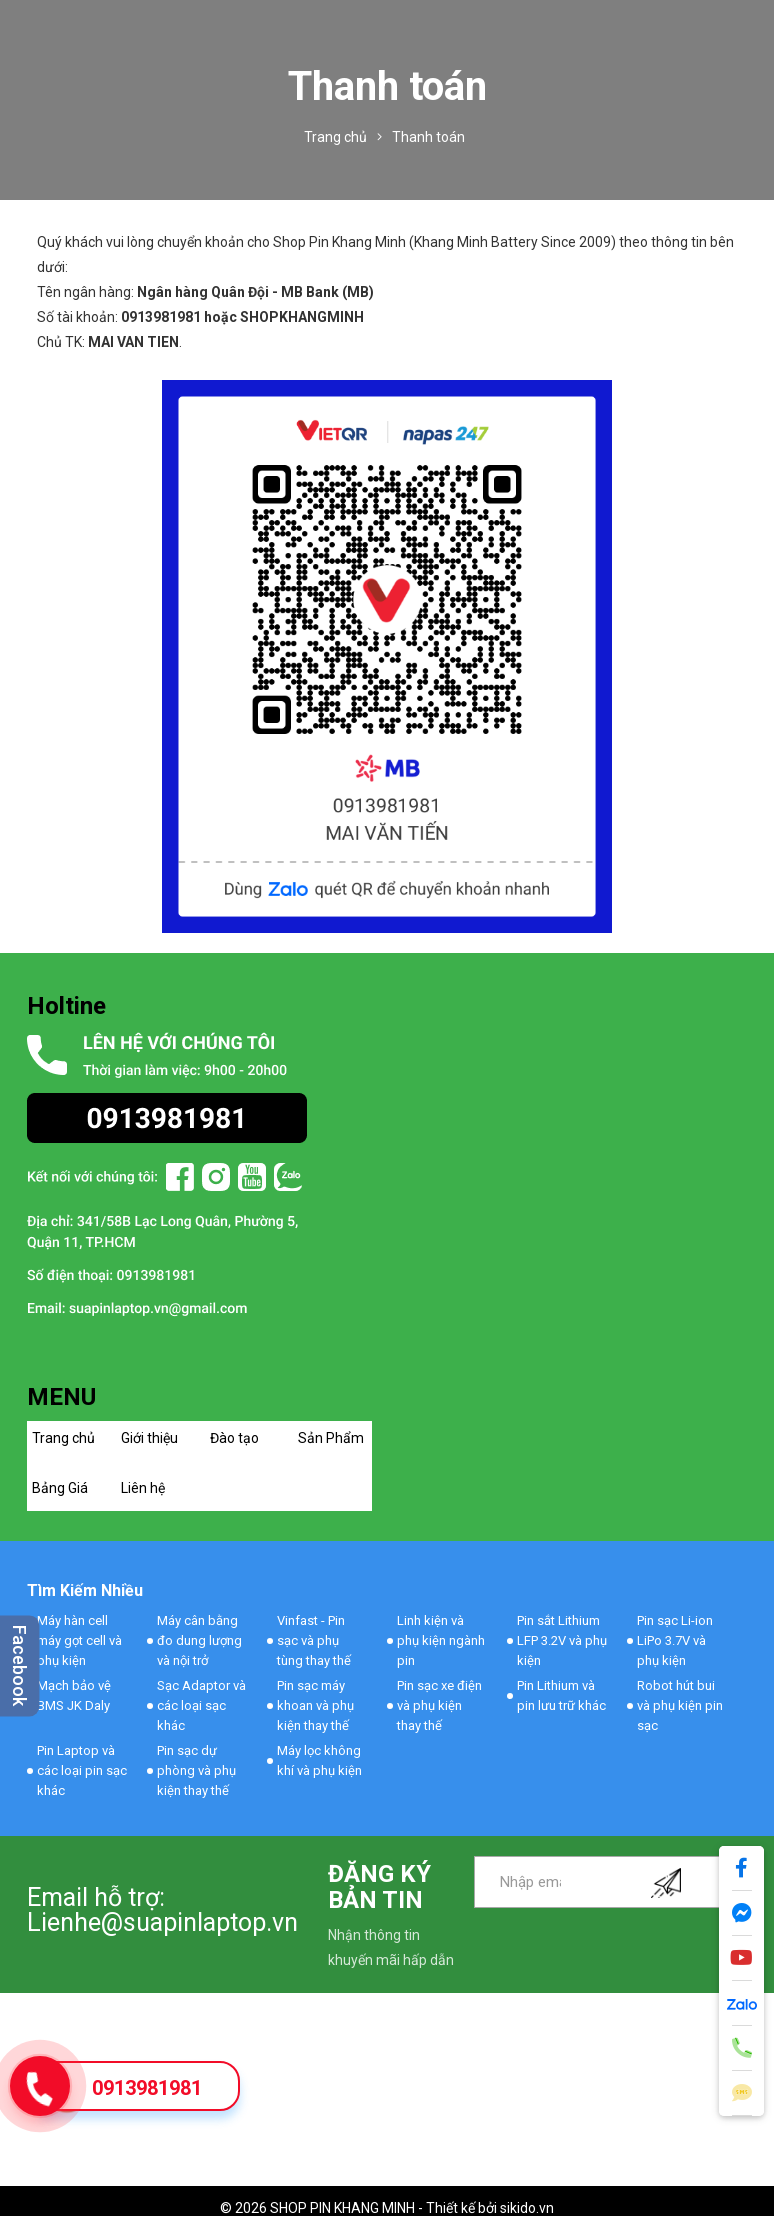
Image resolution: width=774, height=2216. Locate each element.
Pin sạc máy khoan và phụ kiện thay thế (315, 1705)
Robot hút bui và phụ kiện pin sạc (680, 1705)
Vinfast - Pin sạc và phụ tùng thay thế (314, 1640)
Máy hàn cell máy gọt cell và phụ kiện (79, 1640)
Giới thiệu (149, 1438)
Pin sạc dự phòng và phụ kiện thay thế (196, 1770)
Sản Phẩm (331, 1438)
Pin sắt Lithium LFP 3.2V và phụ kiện (562, 1640)
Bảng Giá (60, 1488)
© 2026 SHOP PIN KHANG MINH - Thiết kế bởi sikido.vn (387, 2208)
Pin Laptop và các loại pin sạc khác (82, 1770)
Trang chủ (63, 1438)
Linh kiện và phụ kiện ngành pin (441, 1640)
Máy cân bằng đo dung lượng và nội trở (199, 1640)
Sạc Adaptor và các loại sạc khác (201, 1705)
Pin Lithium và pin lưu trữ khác (561, 1695)
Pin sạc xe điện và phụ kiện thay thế (439, 1705)
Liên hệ (143, 1488)
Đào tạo (234, 1438)
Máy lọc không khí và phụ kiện (319, 1760)
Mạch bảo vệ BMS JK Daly (74, 1695)
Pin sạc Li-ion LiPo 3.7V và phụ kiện (675, 1640)
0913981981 (147, 2088)
